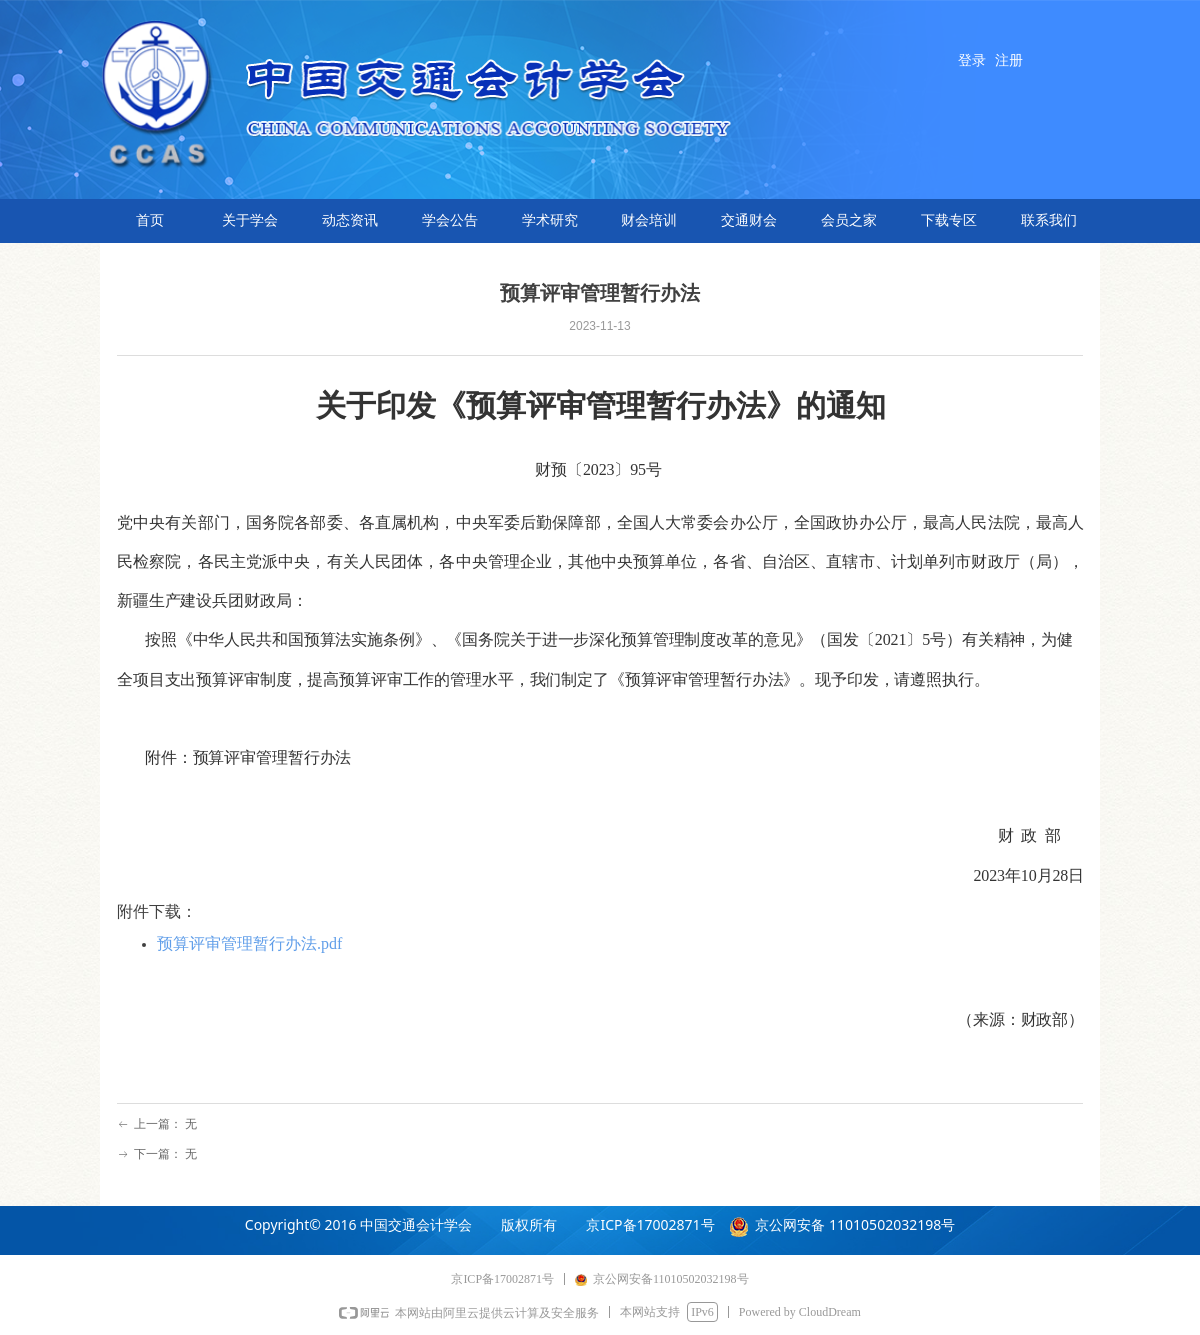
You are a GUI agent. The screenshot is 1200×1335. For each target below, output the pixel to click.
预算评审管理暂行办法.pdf (249, 943)
